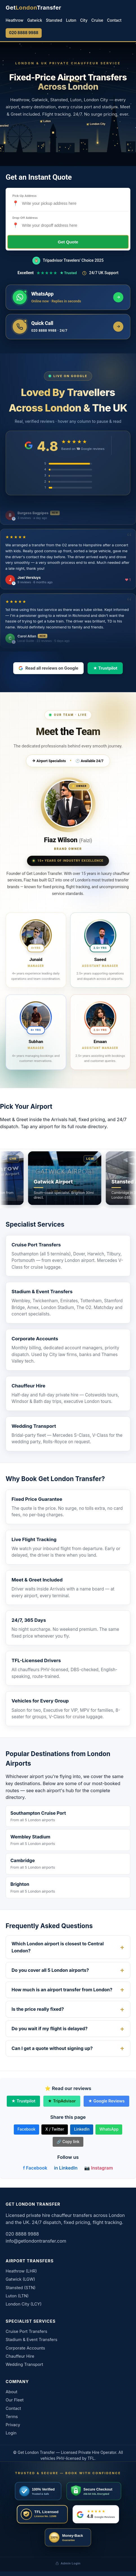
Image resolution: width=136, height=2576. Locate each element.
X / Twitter (54, 2129)
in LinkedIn (65, 2168)
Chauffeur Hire (28, 1386)
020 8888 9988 (23, 32)
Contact (114, 20)
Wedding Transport (34, 1426)
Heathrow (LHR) (21, 2271)
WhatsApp (109, 2129)
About (11, 2391)
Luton (71, 20)
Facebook (26, 2129)
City (84, 20)
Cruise (97, 20)
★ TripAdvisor (62, 2100)
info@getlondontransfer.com (36, 2241)
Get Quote (68, 241)
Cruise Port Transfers (36, 1245)
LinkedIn (82, 2129)
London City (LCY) (24, 2304)
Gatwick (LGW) (20, 2279)
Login (11, 2433)
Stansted (54, 20)
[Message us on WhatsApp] (68, 297)
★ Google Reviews (106, 2100)
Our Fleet (15, 2400)
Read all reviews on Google (48, 668)
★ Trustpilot (105, 668)
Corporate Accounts (35, 1338)
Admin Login (67, 2563)
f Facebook (35, 2168)
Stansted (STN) (20, 2287)
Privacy (13, 2424)
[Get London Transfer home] (33, 7)
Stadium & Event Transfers (42, 1291)
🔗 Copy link (68, 2141)
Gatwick (34, 20)
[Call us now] (68, 326)
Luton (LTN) (17, 2295)
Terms (12, 2416)
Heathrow (14, 20)
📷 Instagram (98, 2168)
